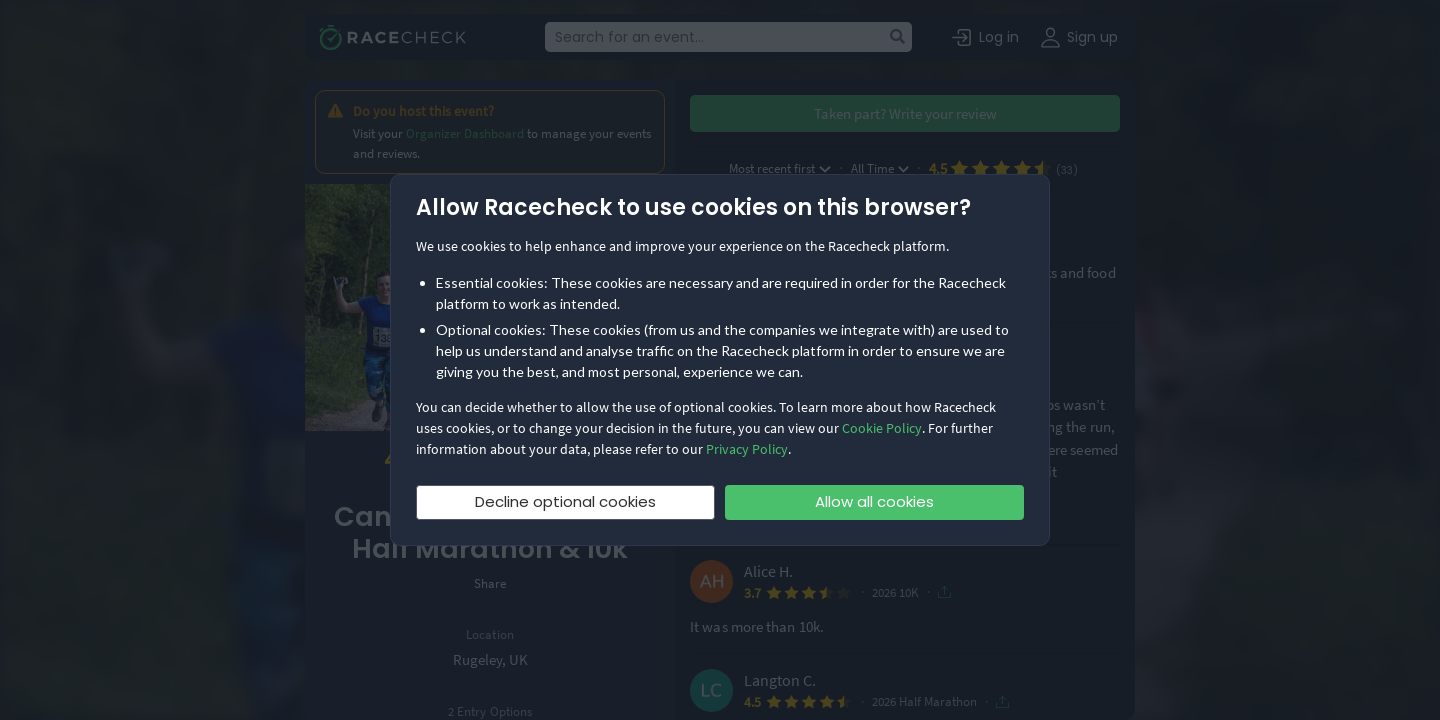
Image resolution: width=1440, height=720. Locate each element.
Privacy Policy (747, 449)
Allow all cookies (874, 501)
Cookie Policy (882, 428)
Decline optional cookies (565, 501)
